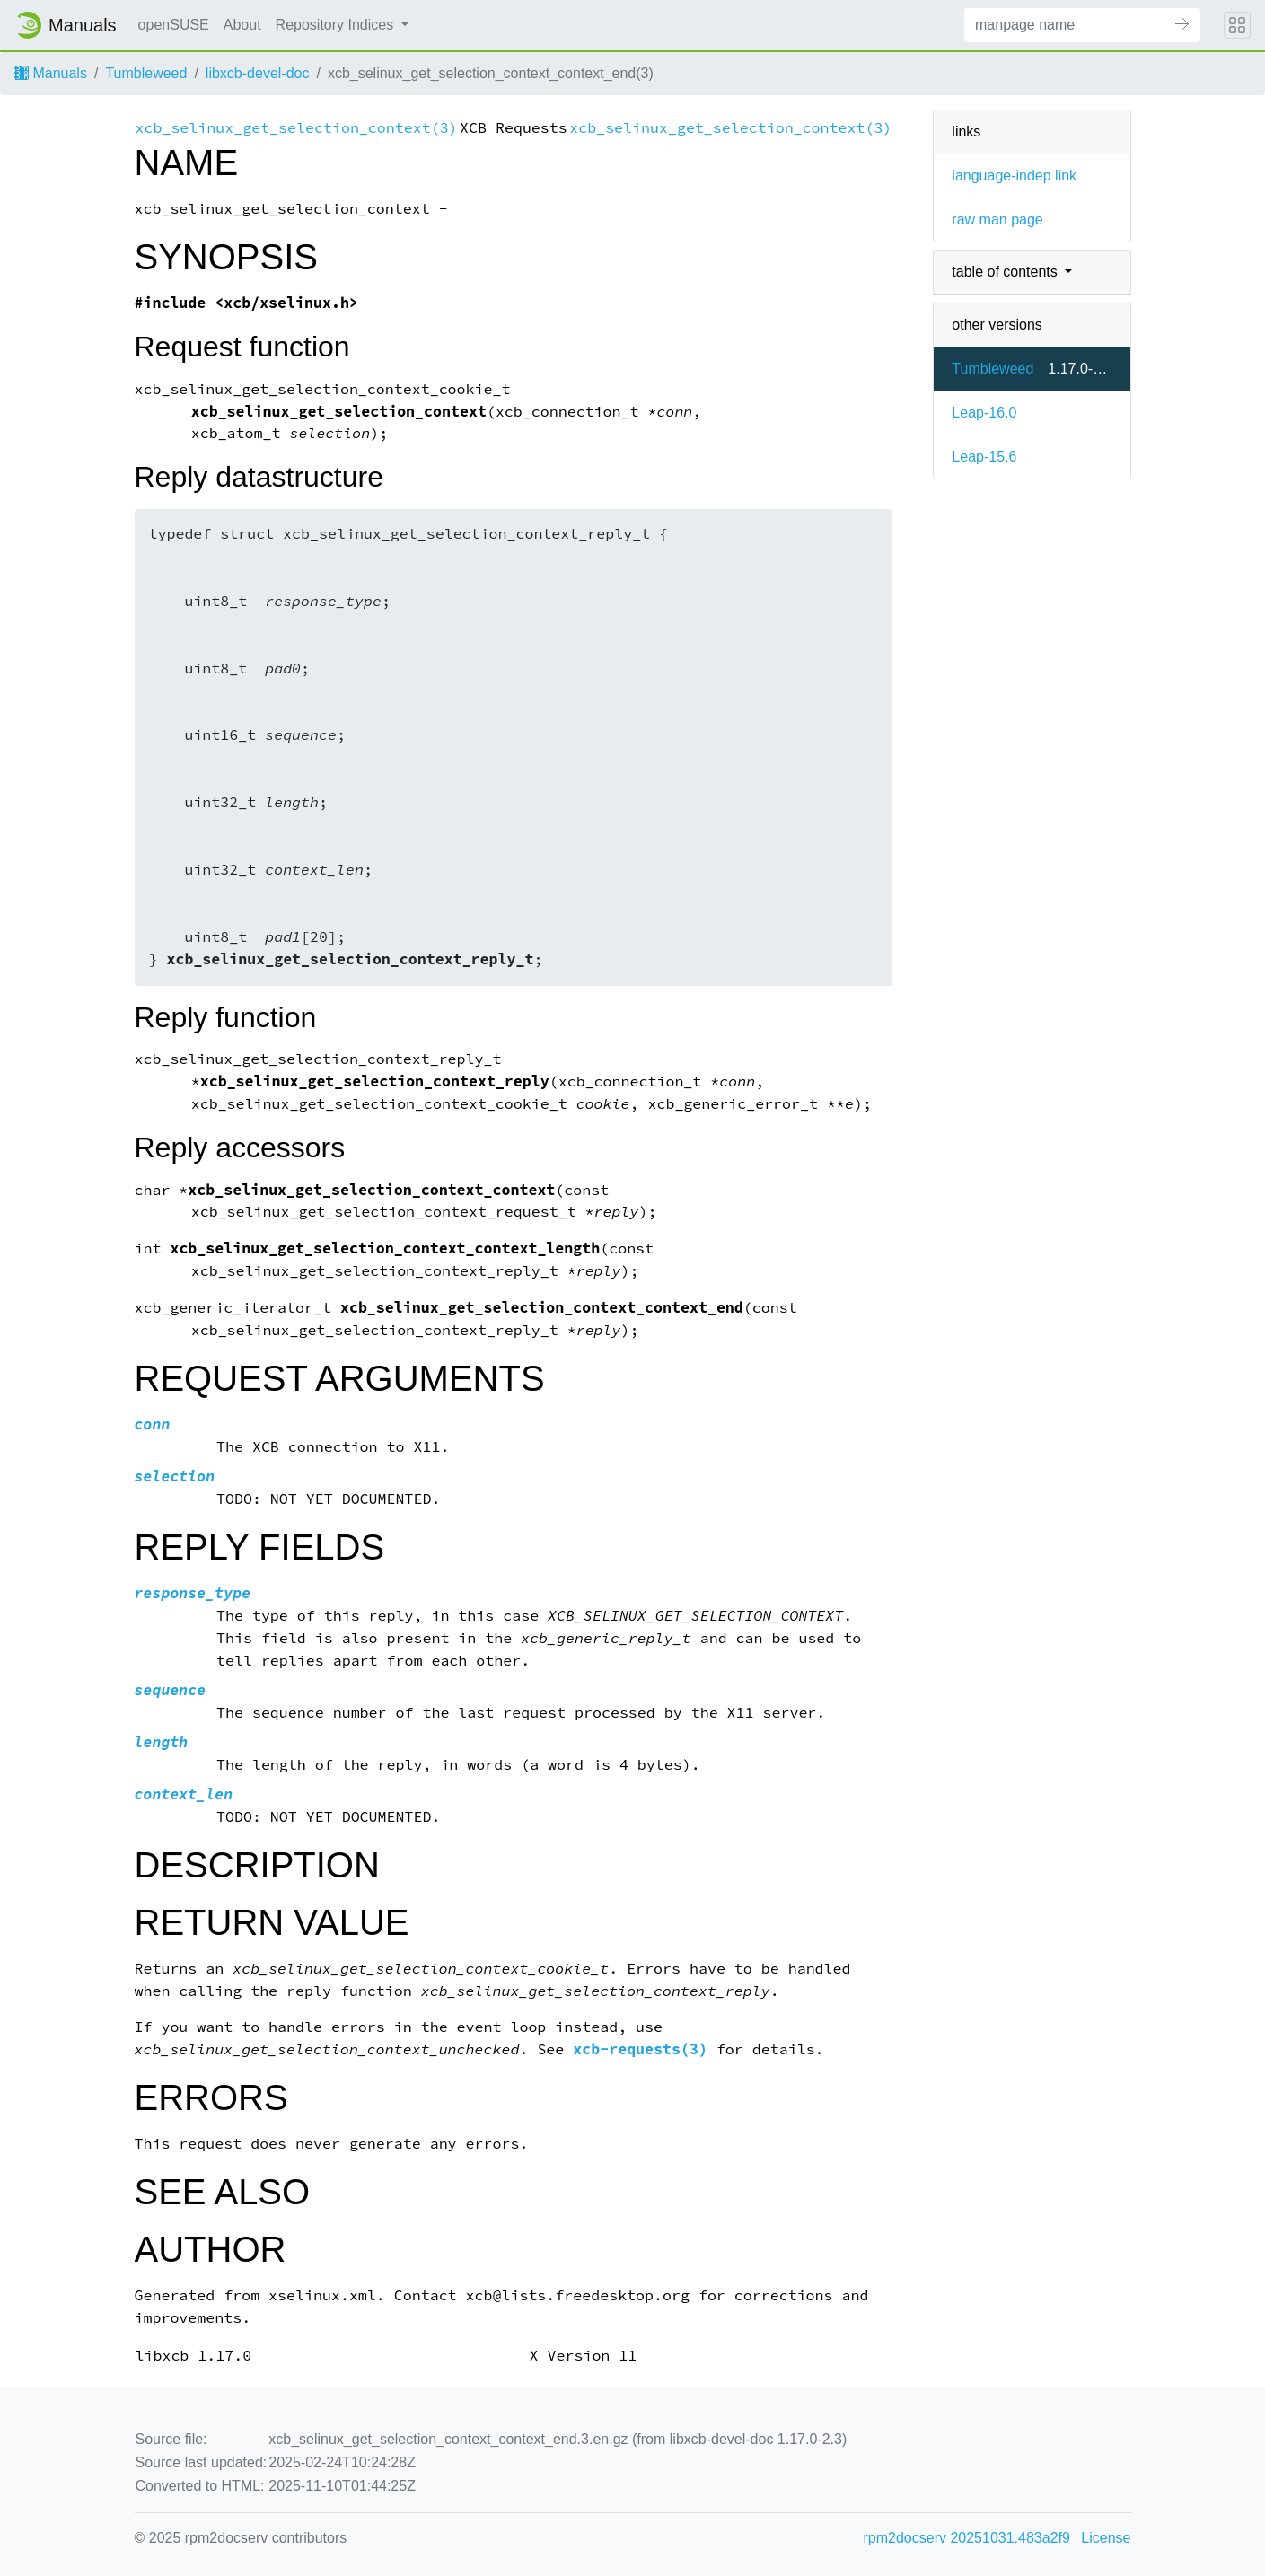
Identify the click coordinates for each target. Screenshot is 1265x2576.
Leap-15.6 (984, 456)
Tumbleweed (146, 73)
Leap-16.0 (984, 412)
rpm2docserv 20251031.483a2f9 (967, 2537)
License (1105, 2537)
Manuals (50, 73)
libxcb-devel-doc (258, 73)
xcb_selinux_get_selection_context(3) (297, 128)
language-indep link (1014, 175)
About (242, 24)
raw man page (997, 219)
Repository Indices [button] (337, 24)
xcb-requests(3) (640, 2049)
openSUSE (173, 24)
